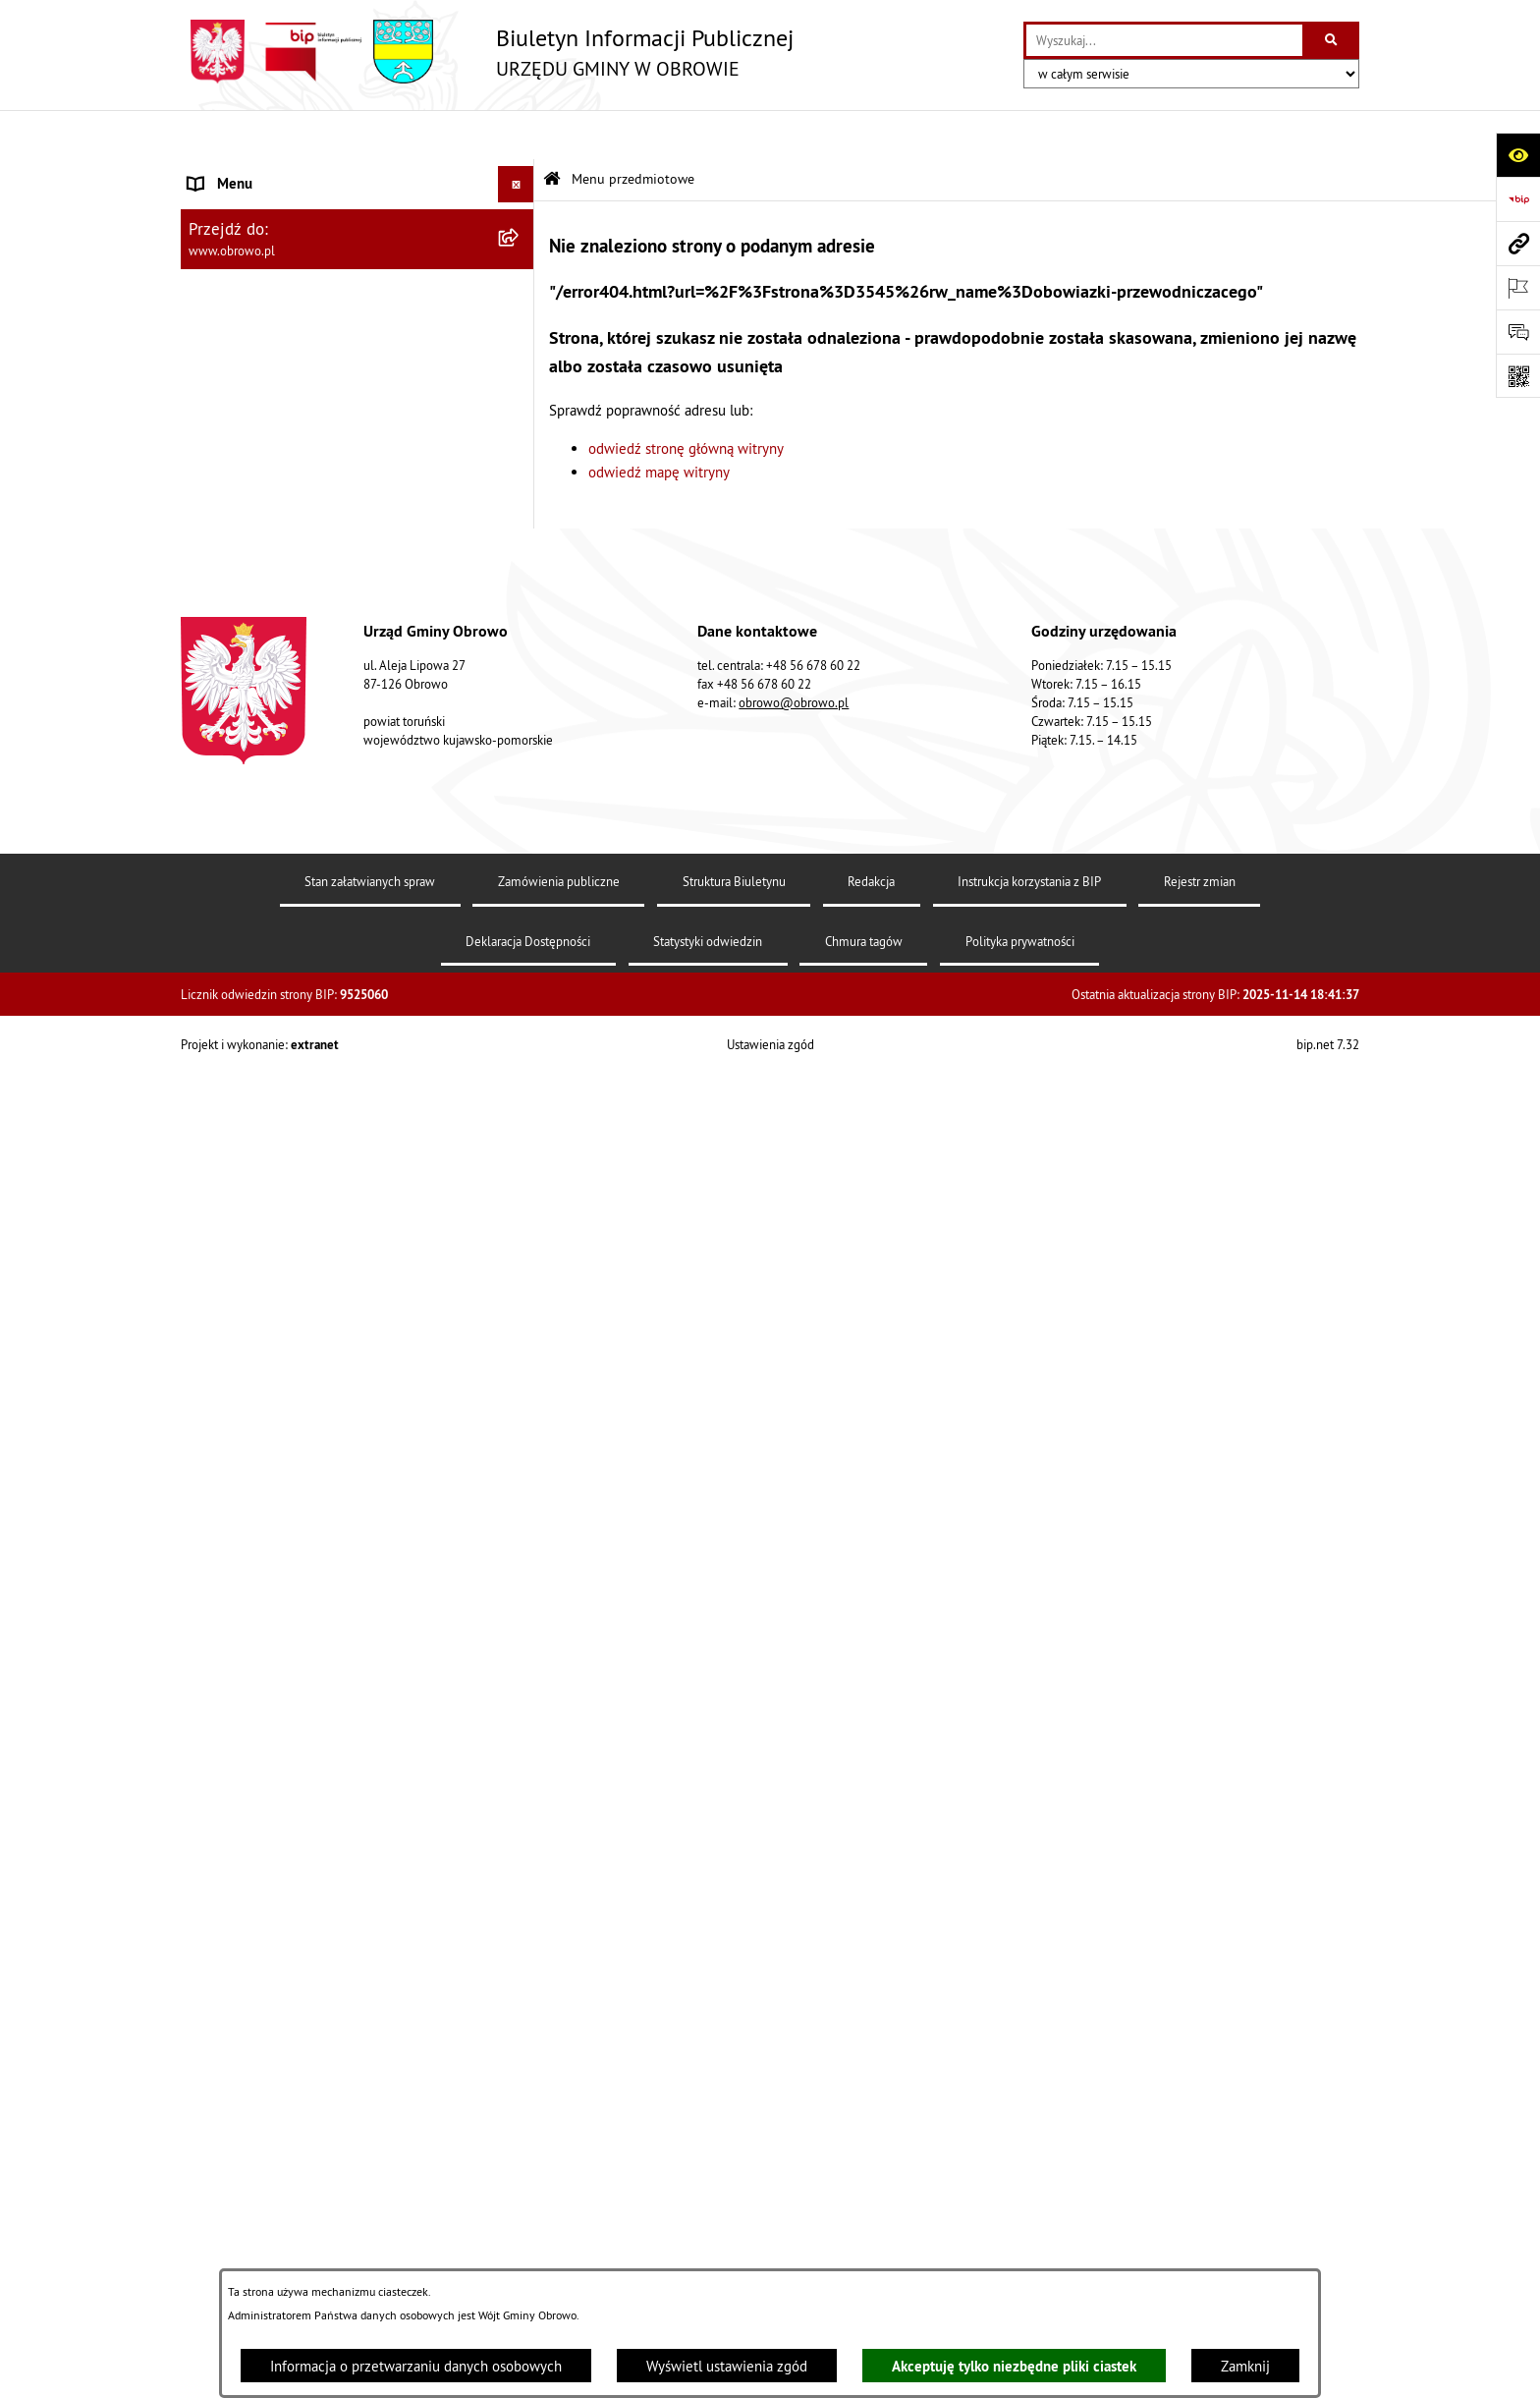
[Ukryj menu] (516, 135)
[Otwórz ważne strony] (1518, 287)
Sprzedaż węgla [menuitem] (238, 1885)
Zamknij (1245, 2366)
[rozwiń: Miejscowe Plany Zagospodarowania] (520, 965)
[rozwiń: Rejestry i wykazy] (520, 1334)
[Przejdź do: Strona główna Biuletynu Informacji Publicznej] (552, 130)
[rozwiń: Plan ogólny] (520, 1014)
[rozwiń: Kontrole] (520, 1923)
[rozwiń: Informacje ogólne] (520, 220)
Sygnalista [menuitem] (220, 1848)
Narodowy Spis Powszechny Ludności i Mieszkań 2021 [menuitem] (338, 1800)
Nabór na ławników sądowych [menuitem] (280, 1753)
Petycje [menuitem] (211, 1532)
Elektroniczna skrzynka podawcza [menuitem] (292, 1605)
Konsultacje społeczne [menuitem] (258, 1642)
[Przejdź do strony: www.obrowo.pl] (1518, 243)
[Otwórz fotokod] (1518, 376)
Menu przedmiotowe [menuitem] (253, 171)
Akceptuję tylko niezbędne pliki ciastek (1014, 2366)
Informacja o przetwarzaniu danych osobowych (416, 2366)
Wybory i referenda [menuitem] (247, 1715)
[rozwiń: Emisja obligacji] (520, 1383)
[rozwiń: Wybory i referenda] (520, 1716)
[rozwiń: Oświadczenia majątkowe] (520, 766)
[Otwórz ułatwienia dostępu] (1518, 155)
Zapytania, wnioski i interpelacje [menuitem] (288, 1568)
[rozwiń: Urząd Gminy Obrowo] (520, 319)
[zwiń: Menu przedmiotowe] (520, 172)
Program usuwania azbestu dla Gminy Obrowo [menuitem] (330, 1679)
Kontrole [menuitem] (215, 1922)
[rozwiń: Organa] (520, 270)
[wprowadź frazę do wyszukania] (1164, 40)
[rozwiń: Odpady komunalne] (520, 1284)
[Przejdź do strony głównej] (487, 52)
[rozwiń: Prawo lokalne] (520, 370)
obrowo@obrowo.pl (794, 2183)
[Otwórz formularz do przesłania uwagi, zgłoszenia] (1518, 331)
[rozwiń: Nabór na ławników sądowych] (520, 1754)
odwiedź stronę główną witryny (686, 399)
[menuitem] (357, 221)
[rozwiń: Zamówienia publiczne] (520, 617)
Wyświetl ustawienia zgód (726, 2366)
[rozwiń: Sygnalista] (520, 1849)
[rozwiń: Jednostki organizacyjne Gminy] (520, 518)
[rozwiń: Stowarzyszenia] (520, 1235)
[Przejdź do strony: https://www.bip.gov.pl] (1518, 199)
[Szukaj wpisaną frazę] (1332, 40)
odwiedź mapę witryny (659, 423)
